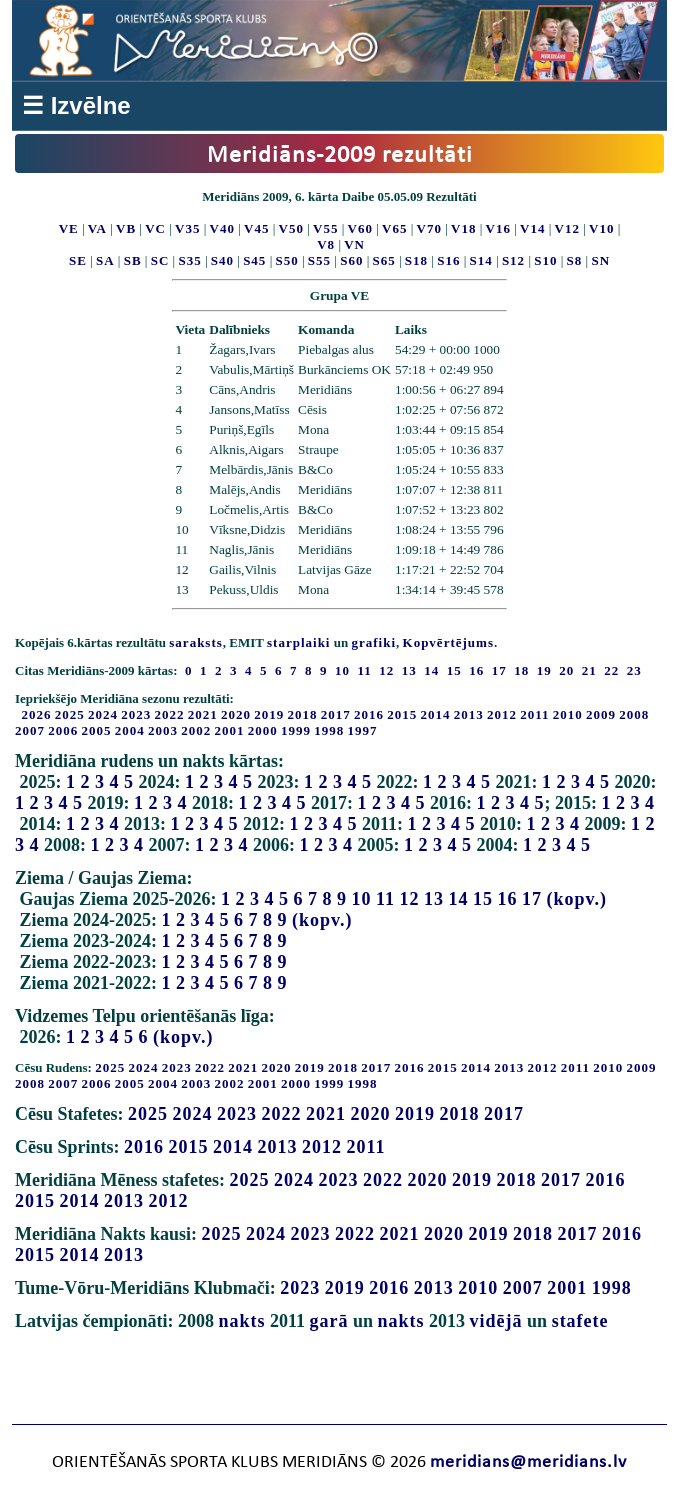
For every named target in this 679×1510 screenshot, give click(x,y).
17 (532, 899)
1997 (363, 730)
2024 (103, 714)
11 (385, 899)
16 (508, 899)
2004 (130, 730)
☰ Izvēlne (76, 105)
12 (410, 899)
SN (600, 260)
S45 (254, 260)
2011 (534, 714)
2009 (601, 714)
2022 (170, 714)
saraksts (196, 642)
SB (133, 260)
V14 (532, 228)
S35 (189, 260)
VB (126, 228)
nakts (241, 1321)
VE (69, 228)
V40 (222, 228)
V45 (256, 228)
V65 (394, 228)
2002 (196, 730)
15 (483, 899)
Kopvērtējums (448, 642)
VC (155, 228)
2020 (236, 714)
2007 (30, 730)
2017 (336, 714)
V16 (498, 228)
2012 (502, 714)
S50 (286, 260)
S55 (319, 260)
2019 (269, 714)
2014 (436, 714)
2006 (63, 730)
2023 (136, 714)
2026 (37, 714)
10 (362, 899)
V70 (429, 228)
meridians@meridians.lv (528, 1462)
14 (459, 899)
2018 (303, 714)
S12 (513, 260)
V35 (187, 228)
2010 (568, 714)
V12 (567, 228)
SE (78, 260)
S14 (481, 260)
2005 (97, 730)
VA (97, 228)
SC (160, 260)
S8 (575, 260)
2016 (369, 714)
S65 (384, 260)
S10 (545, 260)
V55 (325, 228)
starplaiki (298, 642)
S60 (351, 260)
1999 (296, 730)
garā (329, 1321)
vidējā (496, 1321)
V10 (601, 228)
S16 (448, 260)
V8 (326, 244)
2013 (469, 714)
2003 (163, 730)
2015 (402, 714)
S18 (416, 260)
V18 (463, 228)
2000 (263, 730)
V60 (360, 228)
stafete (580, 1321)
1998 (329, 730)
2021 (203, 714)
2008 (634, 714)
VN (354, 244)
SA (105, 260)
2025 (70, 714)
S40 (222, 260)
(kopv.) (577, 899)
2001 (230, 730)
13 (434, 899)
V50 (291, 228)
